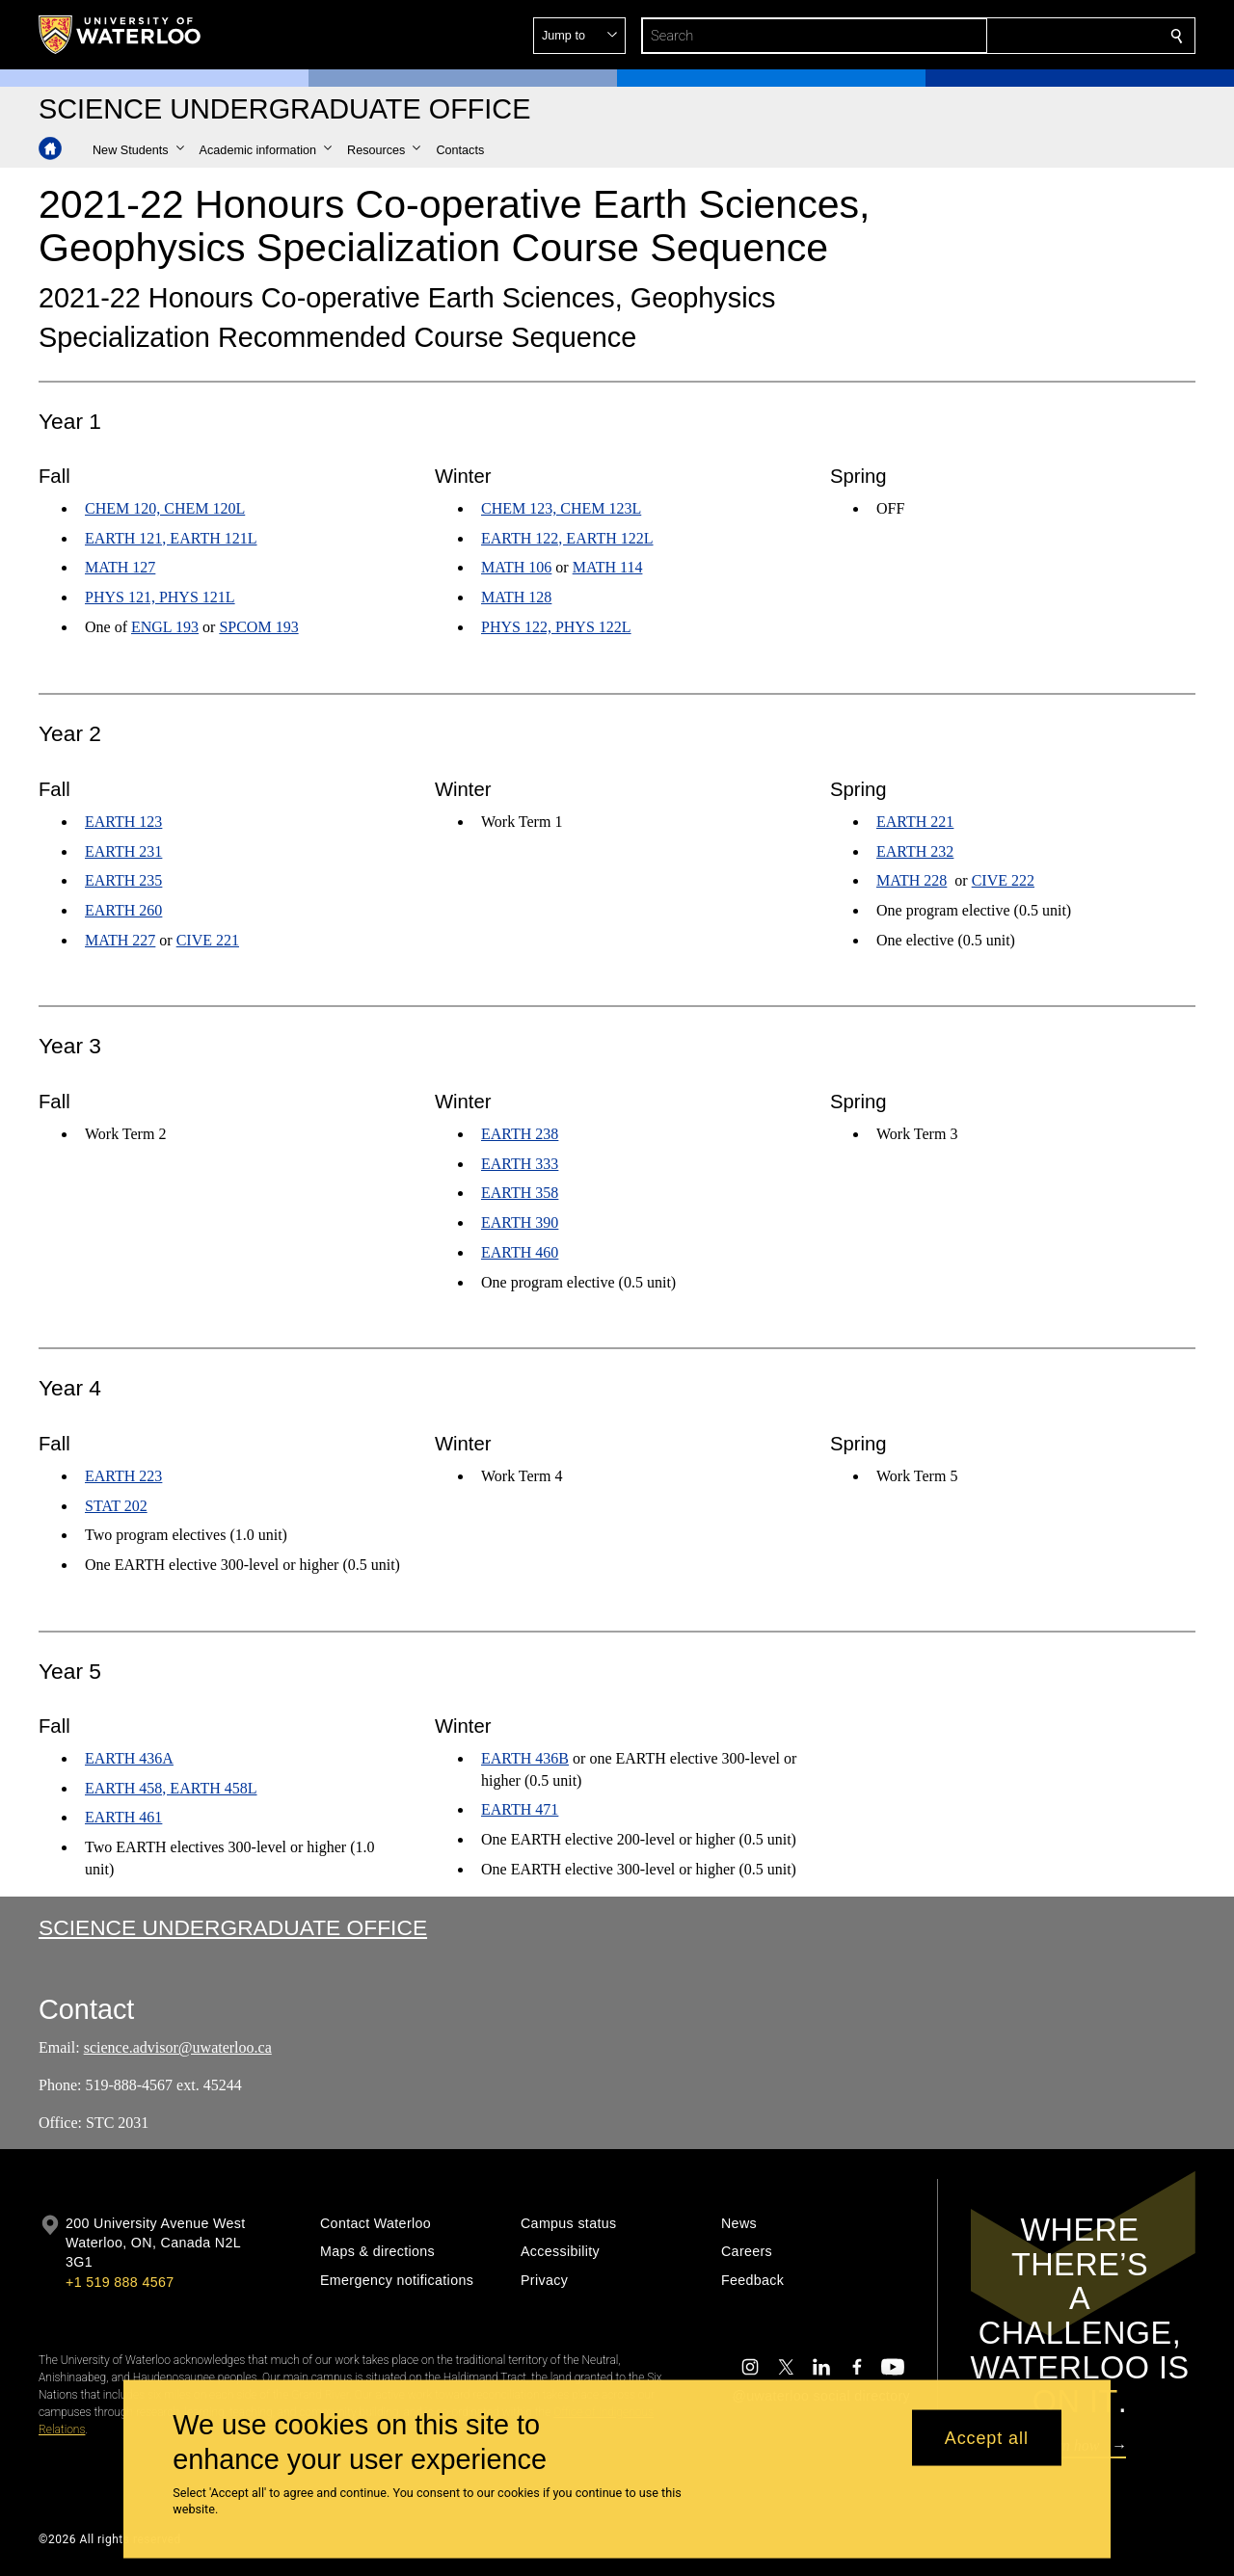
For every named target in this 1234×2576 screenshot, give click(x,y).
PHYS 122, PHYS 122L (556, 627)
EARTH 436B (525, 1758)
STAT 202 (116, 1505)
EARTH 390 (519, 1222)
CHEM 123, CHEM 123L (561, 508)
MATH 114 (607, 568)
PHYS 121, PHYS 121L (160, 598)
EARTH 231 (123, 850)
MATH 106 (516, 568)
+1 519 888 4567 (120, 2282)
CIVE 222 (1003, 880)
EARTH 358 (519, 1192)
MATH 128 (516, 598)
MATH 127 (120, 568)
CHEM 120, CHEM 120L (165, 508)
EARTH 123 (123, 820)
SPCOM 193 (258, 627)
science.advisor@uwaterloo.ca (178, 2047)
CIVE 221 (207, 940)
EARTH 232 (914, 850)
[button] (1037, 35)
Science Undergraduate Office (233, 1927)
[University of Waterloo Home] (120, 34)
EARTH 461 (123, 1818)
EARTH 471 (519, 1810)
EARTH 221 (914, 820)
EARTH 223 (123, 1476)
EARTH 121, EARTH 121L (171, 538)
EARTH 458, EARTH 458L (171, 1788)
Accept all (987, 2437)
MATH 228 (911, 880)
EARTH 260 (123, 910)
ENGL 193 (165, 627)
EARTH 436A (129, 1758)
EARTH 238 (519, 1134)
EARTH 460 (519, 1252)
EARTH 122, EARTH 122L (567, 538)
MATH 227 (120, 940)
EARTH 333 (519, 1163)
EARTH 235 (123, 880)
